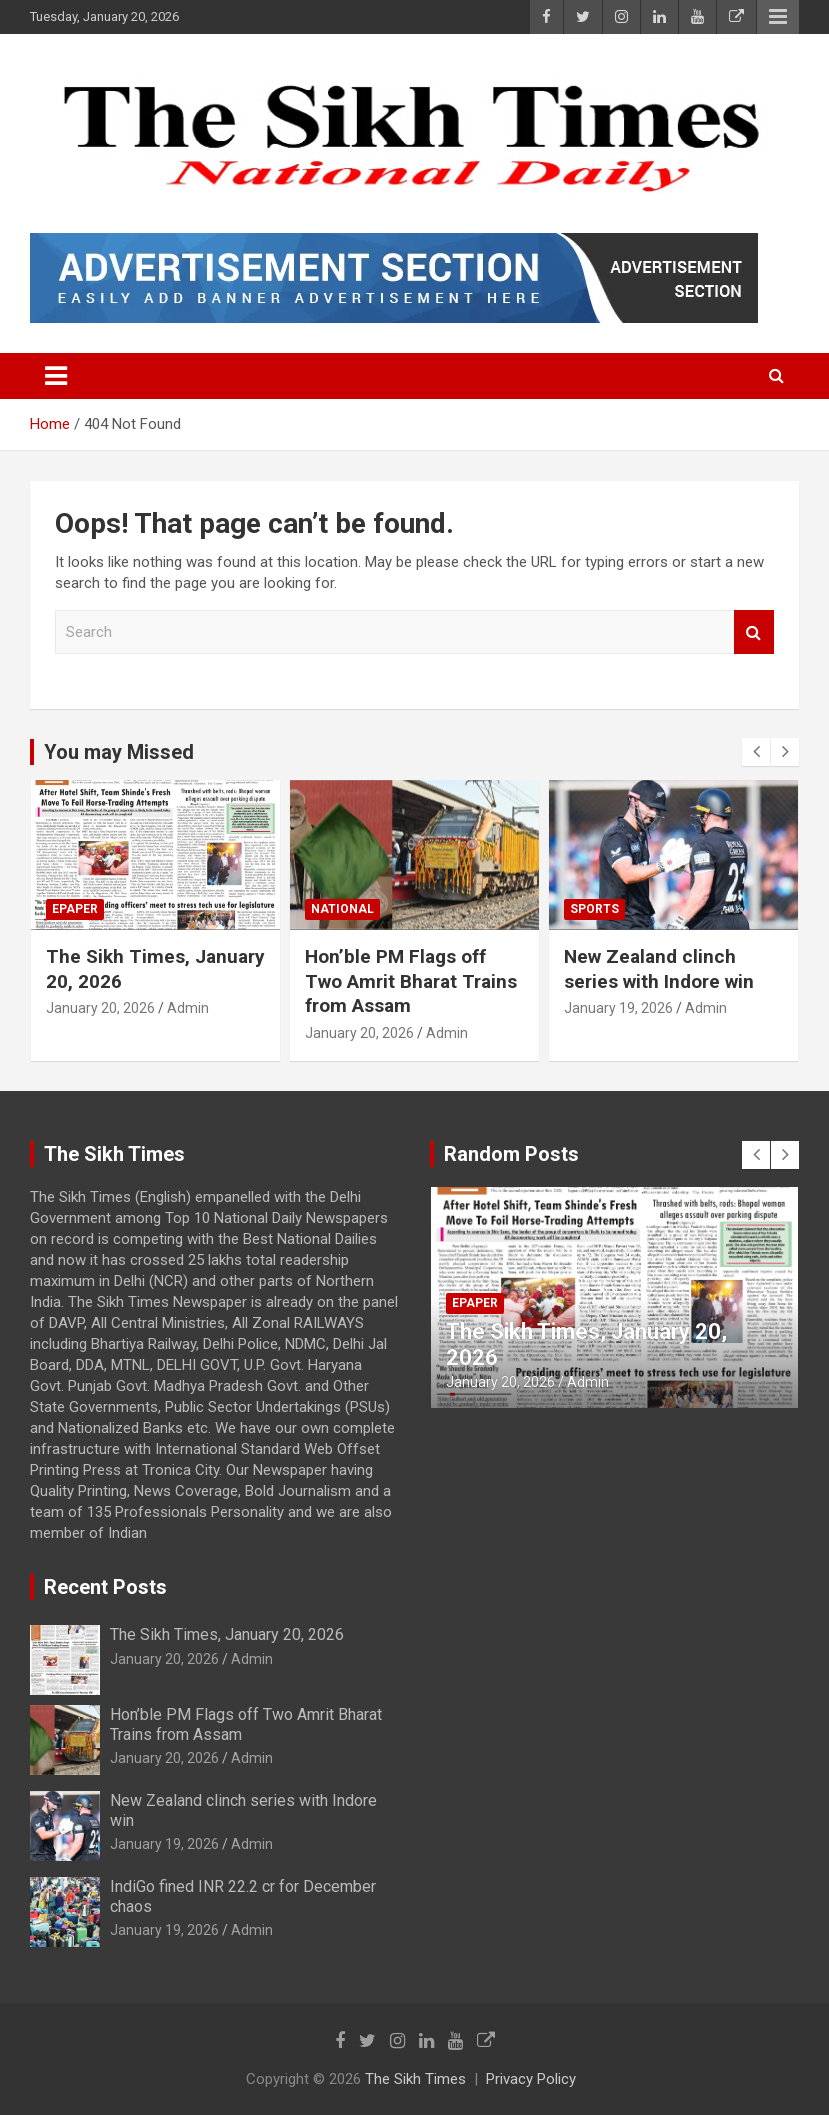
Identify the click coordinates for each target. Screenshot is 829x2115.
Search (754, 632)
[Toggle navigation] (56, 376)
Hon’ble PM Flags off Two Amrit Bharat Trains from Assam (411, 981)
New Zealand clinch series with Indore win (659, 969)
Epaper (75, 909)
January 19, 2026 (618, 1008)
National (342, 909)
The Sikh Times (415, 2079)
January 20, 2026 (100, 1008)
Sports (594, 909)
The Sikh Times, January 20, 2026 (227, 1634)
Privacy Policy (531, 2079)
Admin (188, 1008)
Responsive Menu (778, 17)
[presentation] (756, 752)
